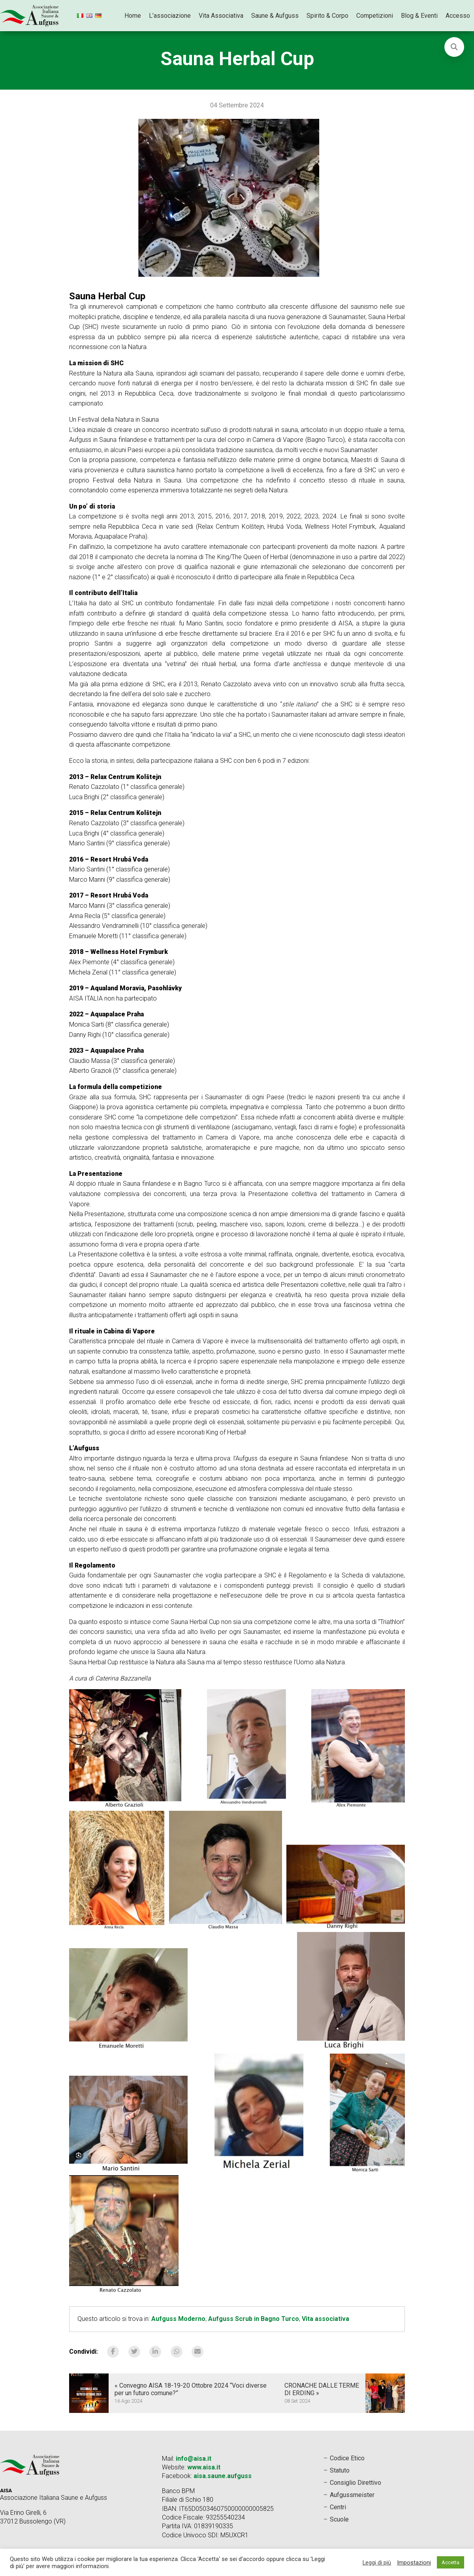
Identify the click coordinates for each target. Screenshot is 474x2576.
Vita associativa (325, 2319)
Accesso (458, 15)
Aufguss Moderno (178, 2319)
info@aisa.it (193, 2458)
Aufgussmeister (352, 2495)
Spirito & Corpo (327, 15)
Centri (338, 2507)
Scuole (339, 2519)
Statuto (340, 2470)
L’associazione (170, 15)
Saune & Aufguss (275, 15)
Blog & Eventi (419, 15)
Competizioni (374, 15)
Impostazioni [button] (414, 2562)
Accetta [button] (450, 2562)
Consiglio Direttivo (355, 2482)
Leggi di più (377, 2562)
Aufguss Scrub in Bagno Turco (253, 2319)
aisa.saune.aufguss (223, 2476)
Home (132, 15)
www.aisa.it (203, 2467)
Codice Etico (347, 2458)
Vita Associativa (221, 15)
